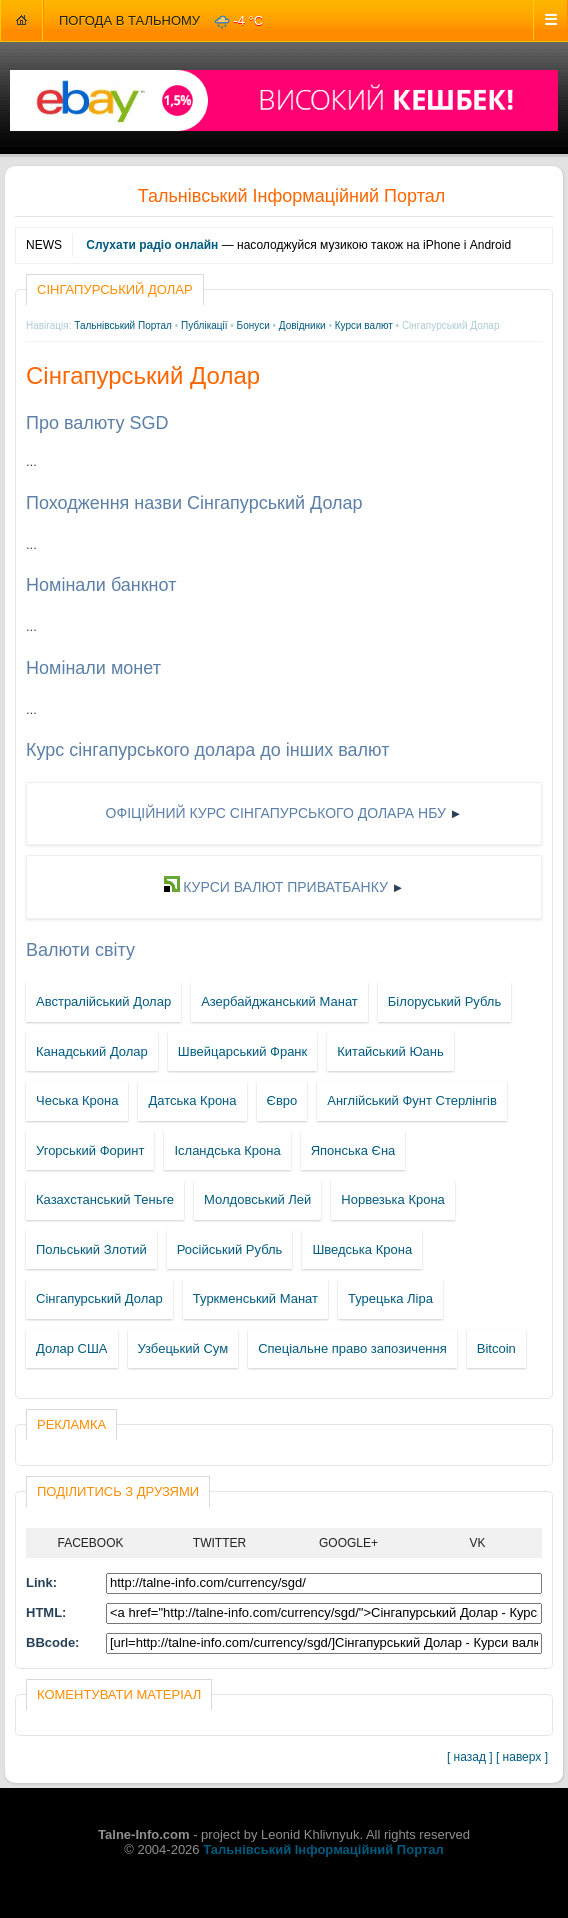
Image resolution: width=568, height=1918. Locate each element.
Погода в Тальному (129, 20)
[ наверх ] (522, 1757)
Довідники (302, 325)
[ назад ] (470, 1757)
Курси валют (364, 325)
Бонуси (253, 325)
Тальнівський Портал (123, 325)
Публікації (204, 325)
